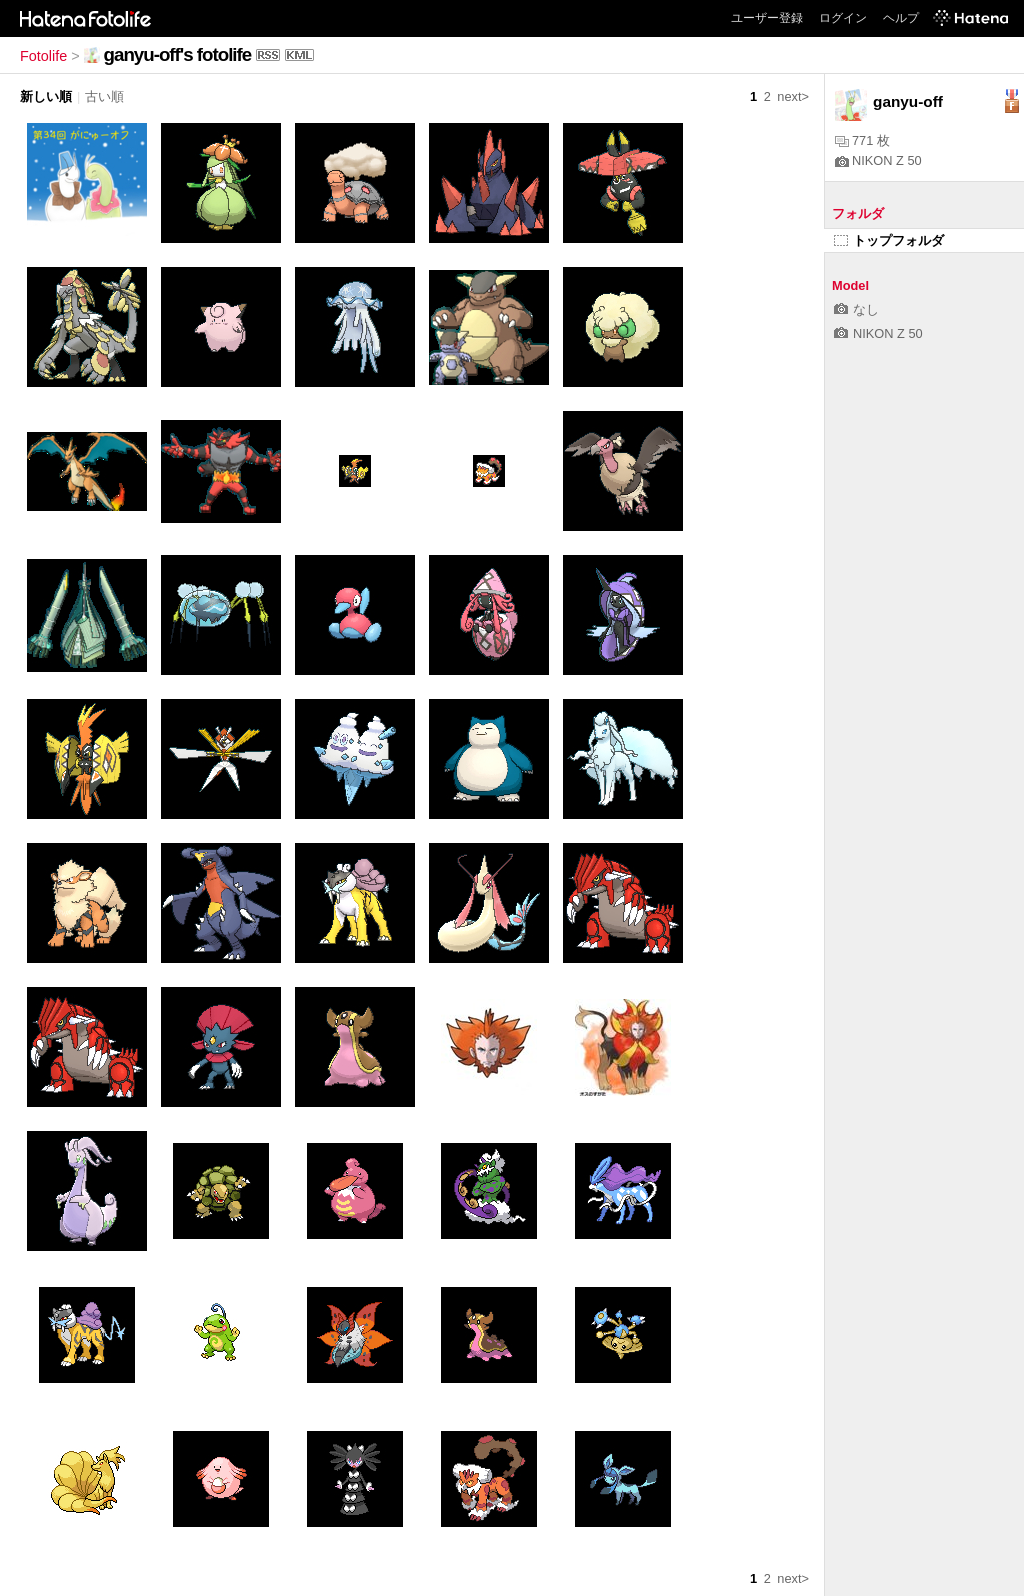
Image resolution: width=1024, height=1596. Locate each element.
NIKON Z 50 (878, 160)
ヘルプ (901, 18)
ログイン (843, 18)
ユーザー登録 (767, 18)
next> (793, 96)
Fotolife (43, 56)
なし (856, 309)
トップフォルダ (889, 240)
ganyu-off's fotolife (178, 54)
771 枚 (862, 140)
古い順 (104, 96)
